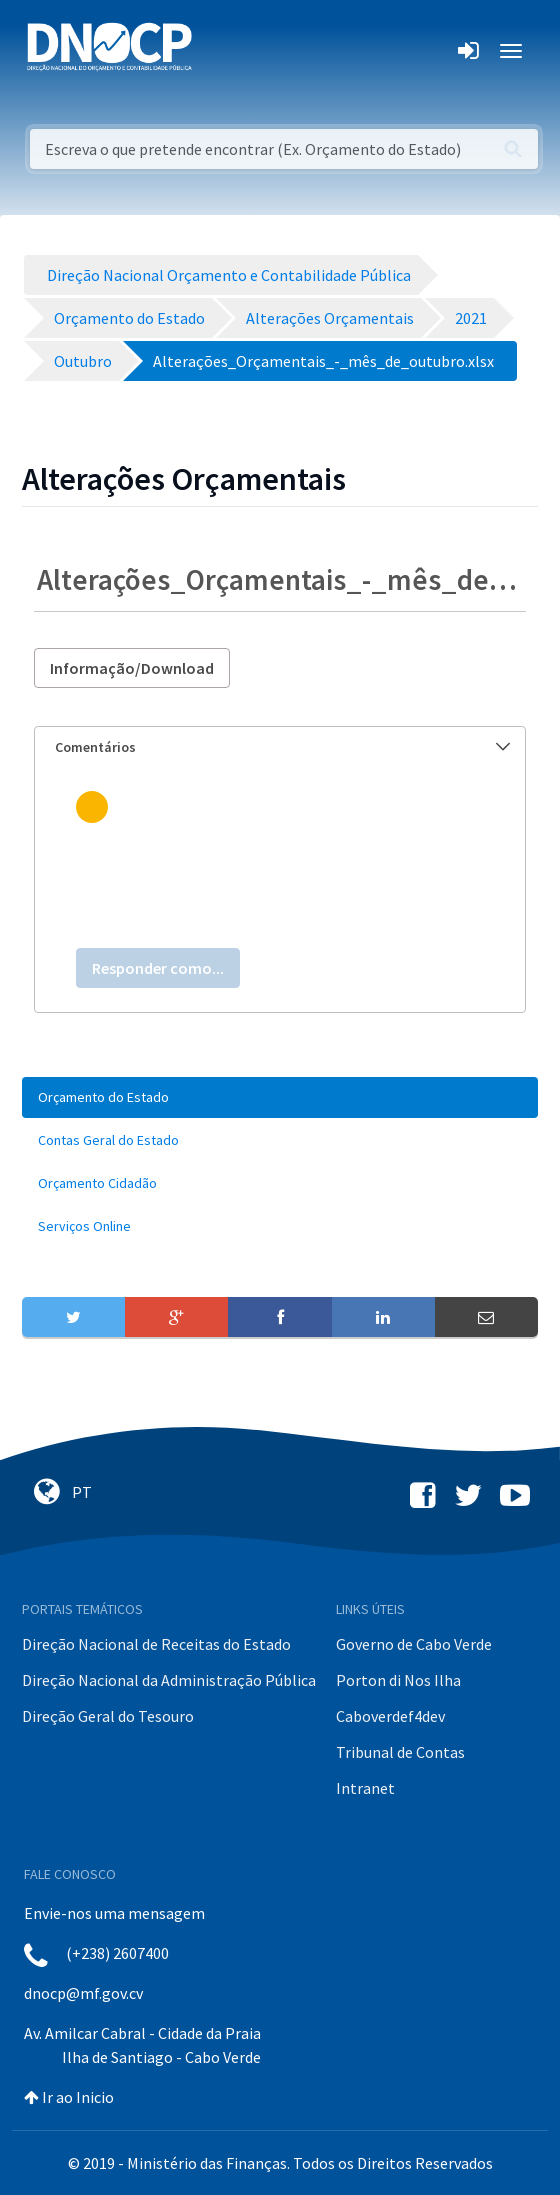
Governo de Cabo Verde (414, 1644)
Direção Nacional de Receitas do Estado (156, 1644)
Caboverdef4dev (390, 1716)
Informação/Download (132, 668)
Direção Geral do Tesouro (108, 1716)
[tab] (280, 747)
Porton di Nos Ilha (398, 1680)
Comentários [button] (282, 747)
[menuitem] (280, 1097)
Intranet (365, 1788)
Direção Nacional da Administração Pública (169, 1680)
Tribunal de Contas (400, 1752)
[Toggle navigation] (218, 51)
